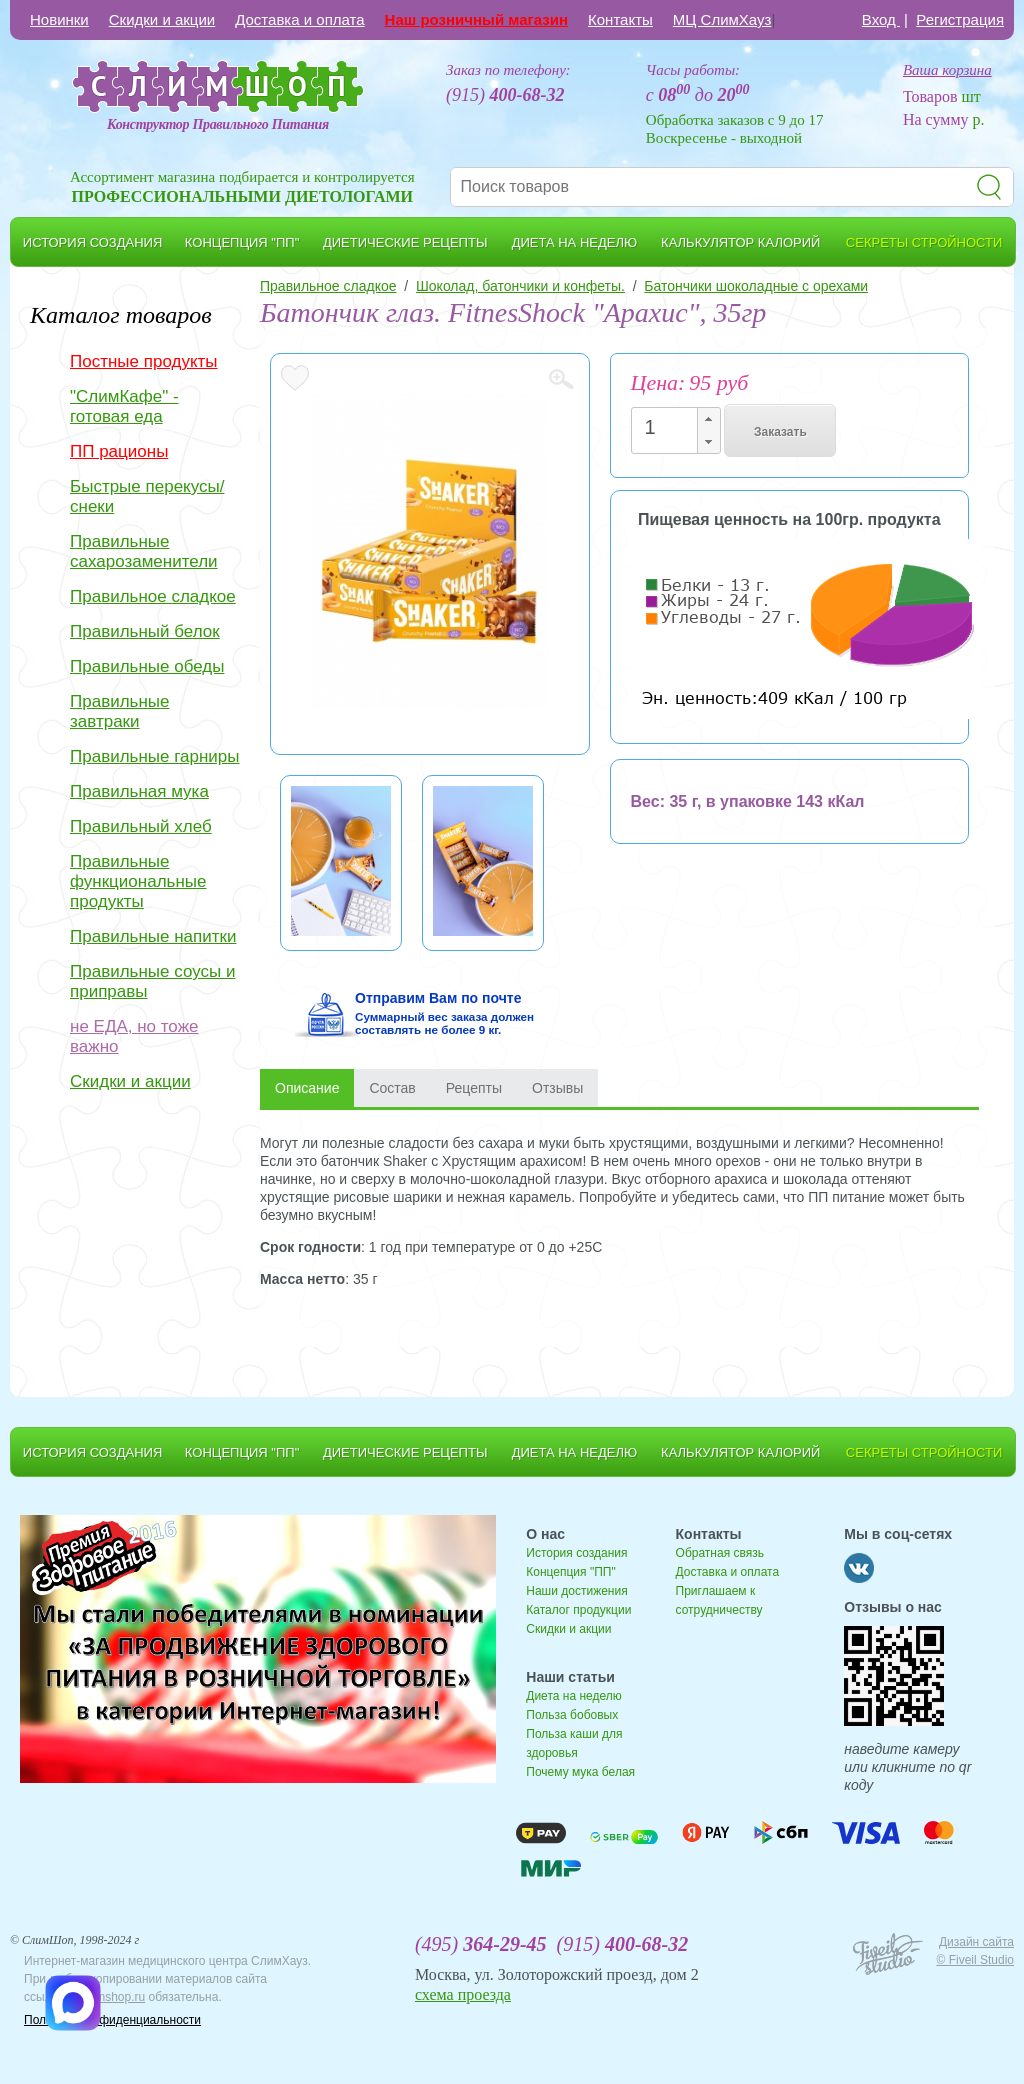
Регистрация (960, 19)
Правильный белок (145, 631)
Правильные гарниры (155, 756)
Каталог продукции (578, 1610)
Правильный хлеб (141, 826)
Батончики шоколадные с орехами (756, 286)
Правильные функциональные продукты (138, 881)
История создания (576, 1553)
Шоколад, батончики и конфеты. (520, 286)
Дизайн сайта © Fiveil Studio (975, 1951)
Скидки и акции (162, 19)
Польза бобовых (572, 1715)
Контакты (620, 19)
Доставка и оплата (299, 19)
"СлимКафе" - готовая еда (124, 406)
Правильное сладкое (153, 596)
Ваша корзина (947, 70)
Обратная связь (720, 1553)
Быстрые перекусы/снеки (147, 496)
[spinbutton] (670, 427)
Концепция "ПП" (570, 1572)
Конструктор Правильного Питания (218, 124)
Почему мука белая (580, 1772)
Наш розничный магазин (476, 19)
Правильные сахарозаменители (144, 551)
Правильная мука (139, 791)
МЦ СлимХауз (722, 19)
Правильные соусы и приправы (152, 981)
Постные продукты (144, 361)
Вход (881, 19)
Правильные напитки (153, 936)
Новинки (59, 19)
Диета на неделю (573, 1696)
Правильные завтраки (120, 711)
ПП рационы (119, 451)
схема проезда (463, 1994)
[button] (708, 419)
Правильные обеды (147, 666)
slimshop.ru (114, 1997)
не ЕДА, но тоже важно (134, 1036)
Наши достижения (576, 1591)
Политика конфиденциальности (112, 2020)
